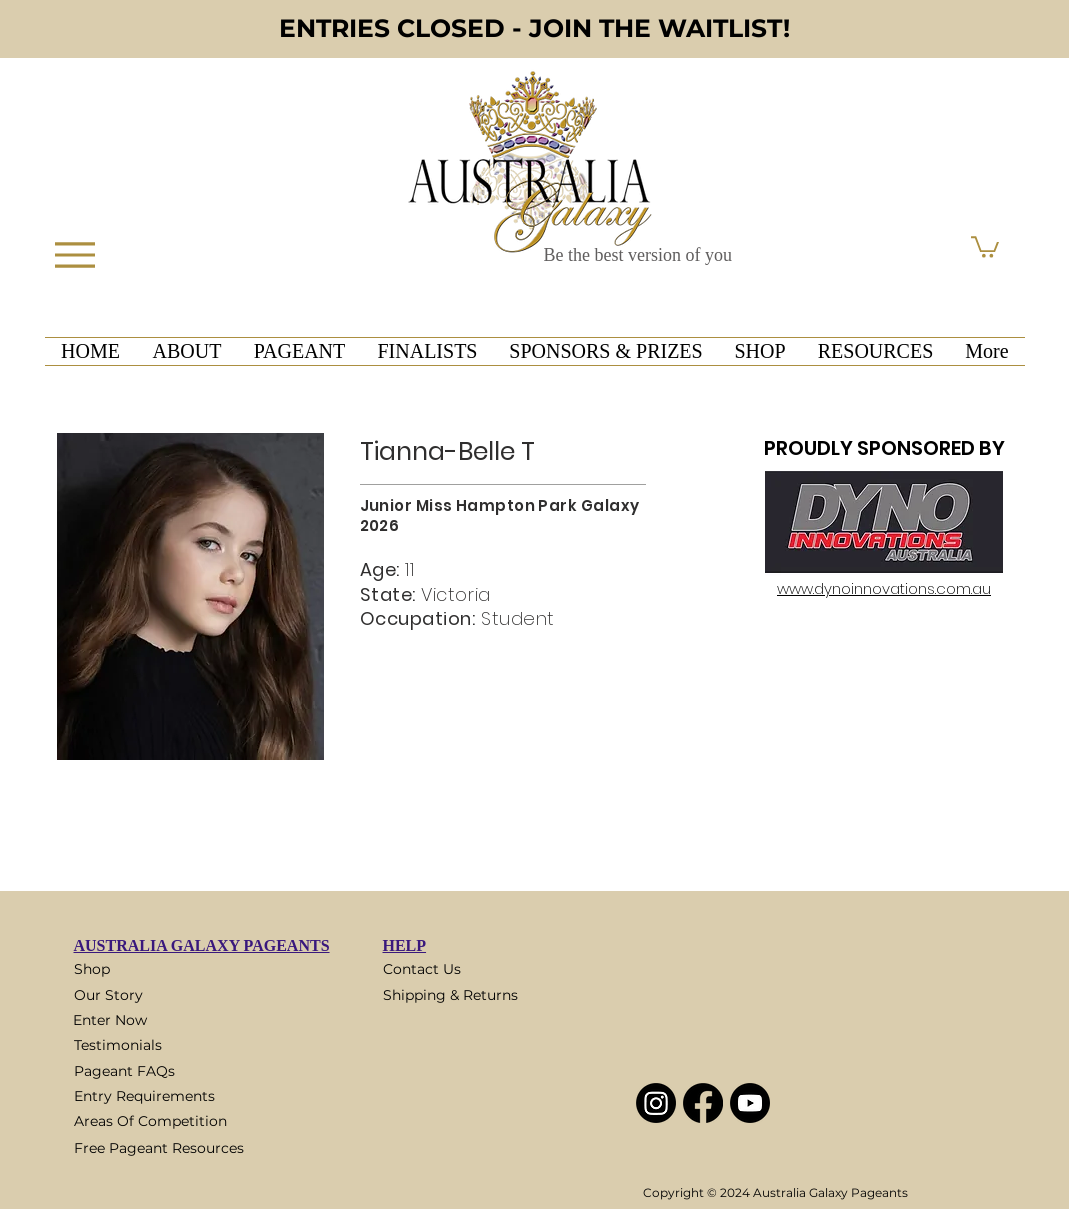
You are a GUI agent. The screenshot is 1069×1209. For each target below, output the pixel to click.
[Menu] (75, 254)
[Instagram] (656, 1103)
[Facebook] (703, 1103)
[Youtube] (750, 1103)
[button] (985, 246)
